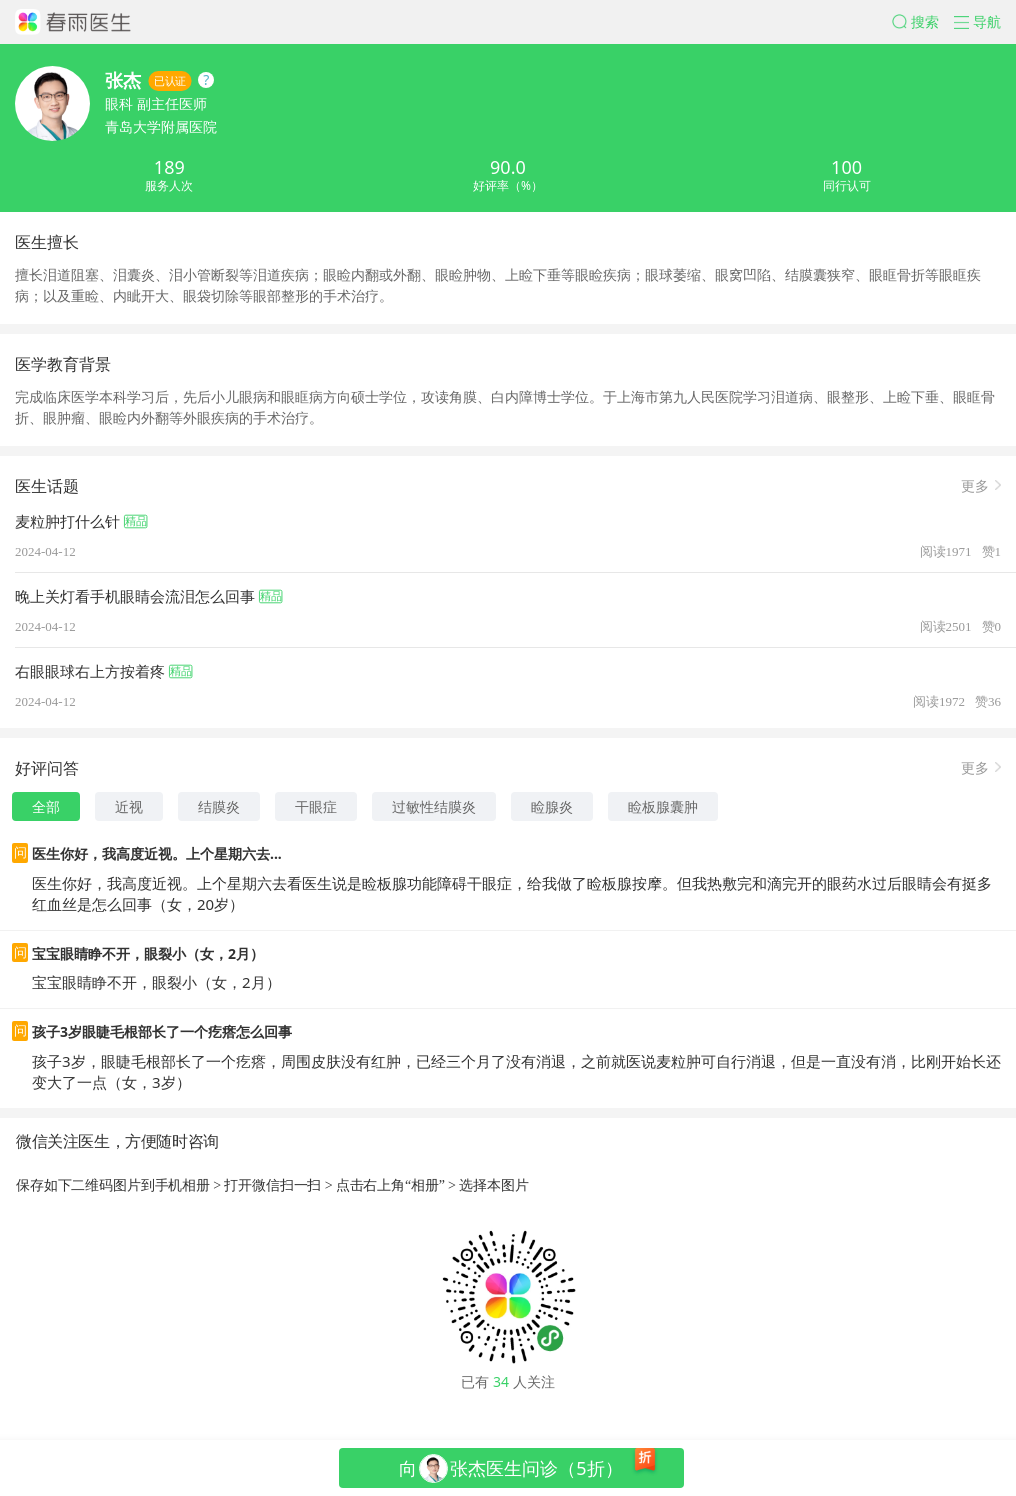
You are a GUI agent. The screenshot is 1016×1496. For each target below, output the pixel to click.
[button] (923, 22)
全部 (46, 806)
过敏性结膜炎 (434, 806)
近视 (129, 806)
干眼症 (316, 806)
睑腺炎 (552, 806)
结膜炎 (219, 806)
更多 (975, 484)
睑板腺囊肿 (663, 806)
